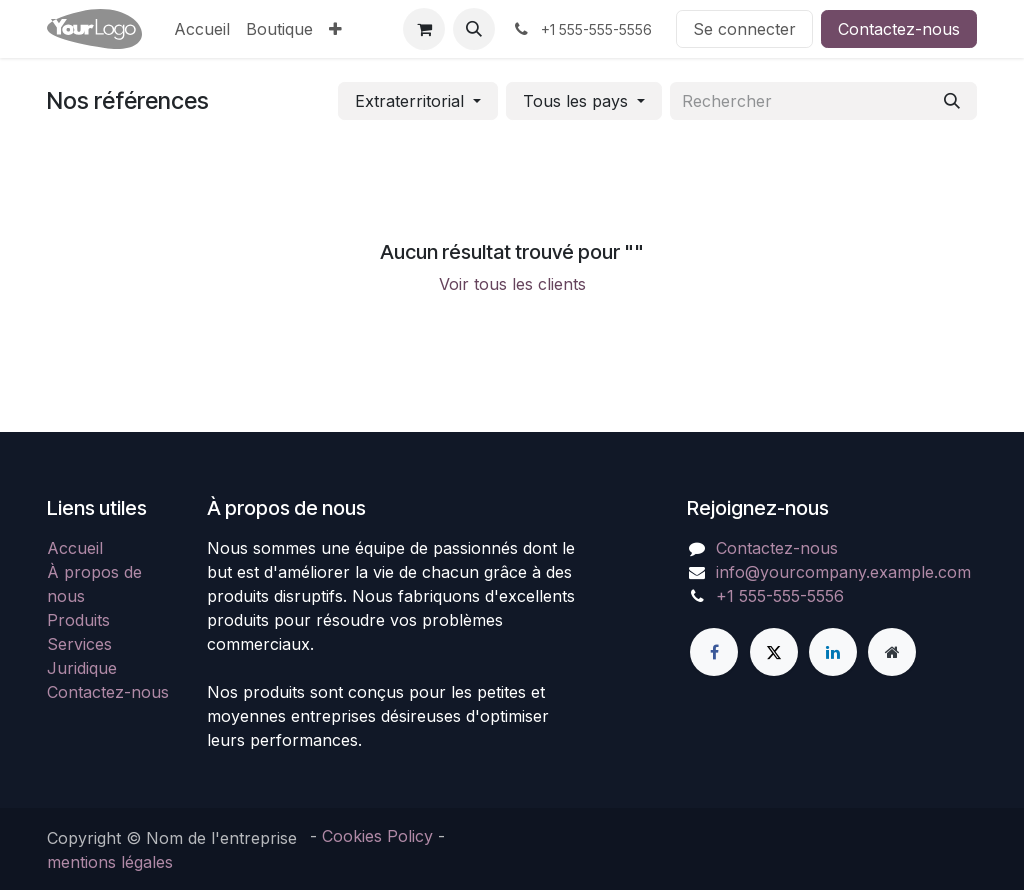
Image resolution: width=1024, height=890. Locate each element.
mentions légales (110, 862)
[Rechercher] (952, 101)
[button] (474, 29)
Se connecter (744, 29)
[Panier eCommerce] (424, 29)
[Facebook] (714, 652)
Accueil (75, 548)
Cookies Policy (377, 836)
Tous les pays (575, 101)
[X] (774, 652)
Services (79, 644)
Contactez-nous (899, 29)
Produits (78, 620)
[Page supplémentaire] (892, 652)
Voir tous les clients (512, 284)
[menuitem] (202, 29)
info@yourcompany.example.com (843, 572)
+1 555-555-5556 (780, 596)
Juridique (82, 668)
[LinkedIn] (833, 652)
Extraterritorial (409, 101)
